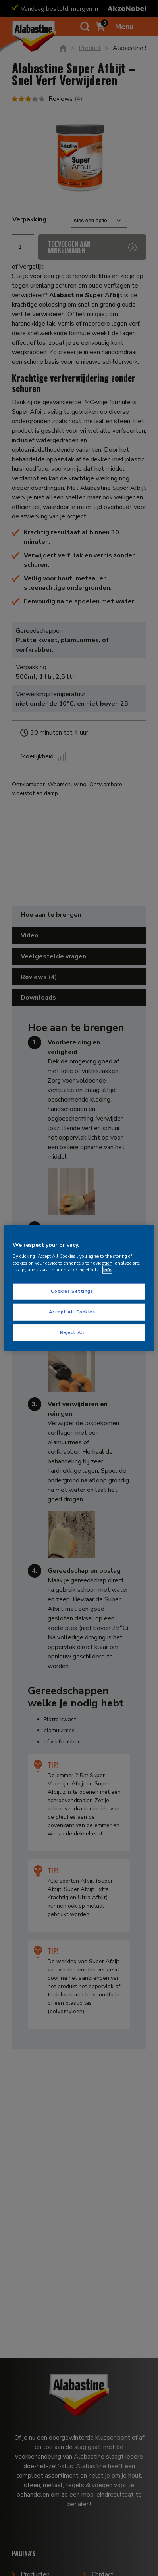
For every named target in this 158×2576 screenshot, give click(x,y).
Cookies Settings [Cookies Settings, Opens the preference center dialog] (72, 1291)
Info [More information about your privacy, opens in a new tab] (107, 1269)
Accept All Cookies (72, 1311)
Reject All (72, 1332)
